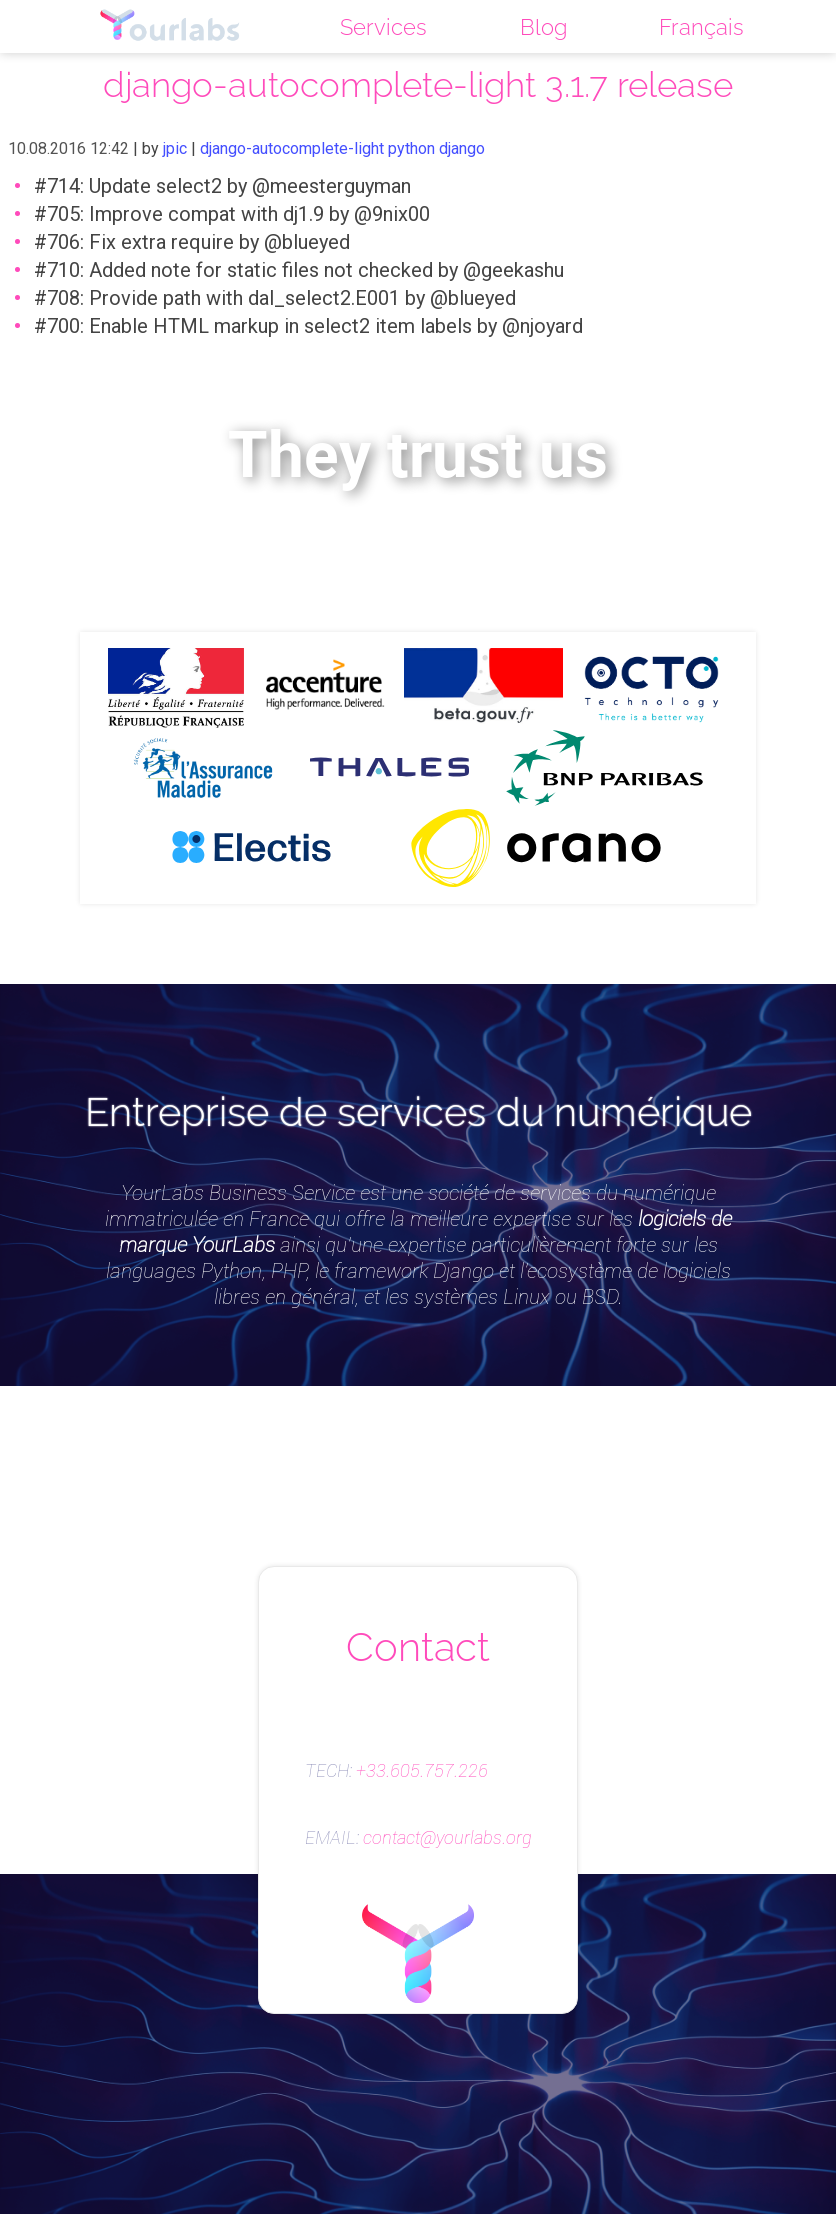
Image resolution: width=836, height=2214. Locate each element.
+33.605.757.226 (422, 1771)
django (462, 148)
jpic (175, 148)
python (411, 148)
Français (701, 27)
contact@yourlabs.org (447, 1838)
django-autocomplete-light (292, 148)
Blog (543, 27)
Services (383, 27)
